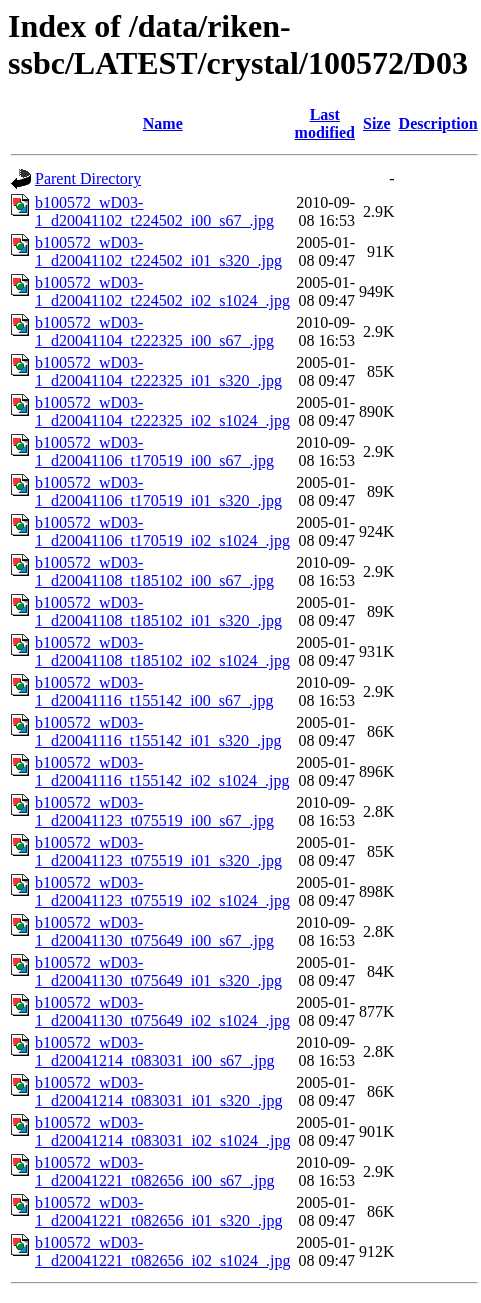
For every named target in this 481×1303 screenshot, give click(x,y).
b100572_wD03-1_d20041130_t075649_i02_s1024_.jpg (162, 1011)
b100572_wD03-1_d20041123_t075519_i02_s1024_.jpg (162, 891)
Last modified (325, 123)
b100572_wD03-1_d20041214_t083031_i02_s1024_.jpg (163, 1131)
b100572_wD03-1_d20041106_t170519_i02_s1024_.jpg (162, 531)
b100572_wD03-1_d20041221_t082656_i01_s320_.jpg (159, 1211)
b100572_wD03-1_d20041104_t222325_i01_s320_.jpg (158, 371)
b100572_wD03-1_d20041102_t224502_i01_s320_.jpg (158, 251)
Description (438, 123)
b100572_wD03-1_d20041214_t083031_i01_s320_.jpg (159, 1091)
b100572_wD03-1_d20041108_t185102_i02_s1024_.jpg (162, 651)
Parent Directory (88, 178)
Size (377, 123)
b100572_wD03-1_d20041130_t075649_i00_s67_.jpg (154, 931)
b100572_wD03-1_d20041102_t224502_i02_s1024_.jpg (162, 291)
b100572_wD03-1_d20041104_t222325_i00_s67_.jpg (154, 331)
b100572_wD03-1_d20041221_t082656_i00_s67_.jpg (155, 1171)
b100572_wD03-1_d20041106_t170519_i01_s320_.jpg (158, 491)
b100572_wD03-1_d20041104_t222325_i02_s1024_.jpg (162, 411)
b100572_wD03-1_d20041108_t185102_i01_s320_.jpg (158, 611)
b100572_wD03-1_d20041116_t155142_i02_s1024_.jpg (162, 771)
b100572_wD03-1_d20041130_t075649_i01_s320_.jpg (158, 971)
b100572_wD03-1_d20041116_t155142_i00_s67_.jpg (154, 691)
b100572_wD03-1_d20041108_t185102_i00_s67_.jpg (154, 571)
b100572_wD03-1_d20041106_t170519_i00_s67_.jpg (154, 451)
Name (163, 123)
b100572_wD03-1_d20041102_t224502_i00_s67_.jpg (154, 211)
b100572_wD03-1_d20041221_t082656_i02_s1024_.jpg (163, 1251)
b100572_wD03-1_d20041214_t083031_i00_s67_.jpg (155, 1051)
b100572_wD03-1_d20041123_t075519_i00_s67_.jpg (154, 811)
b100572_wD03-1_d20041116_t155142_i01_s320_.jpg (158, 731)
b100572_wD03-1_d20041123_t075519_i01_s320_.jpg (158, 851)
